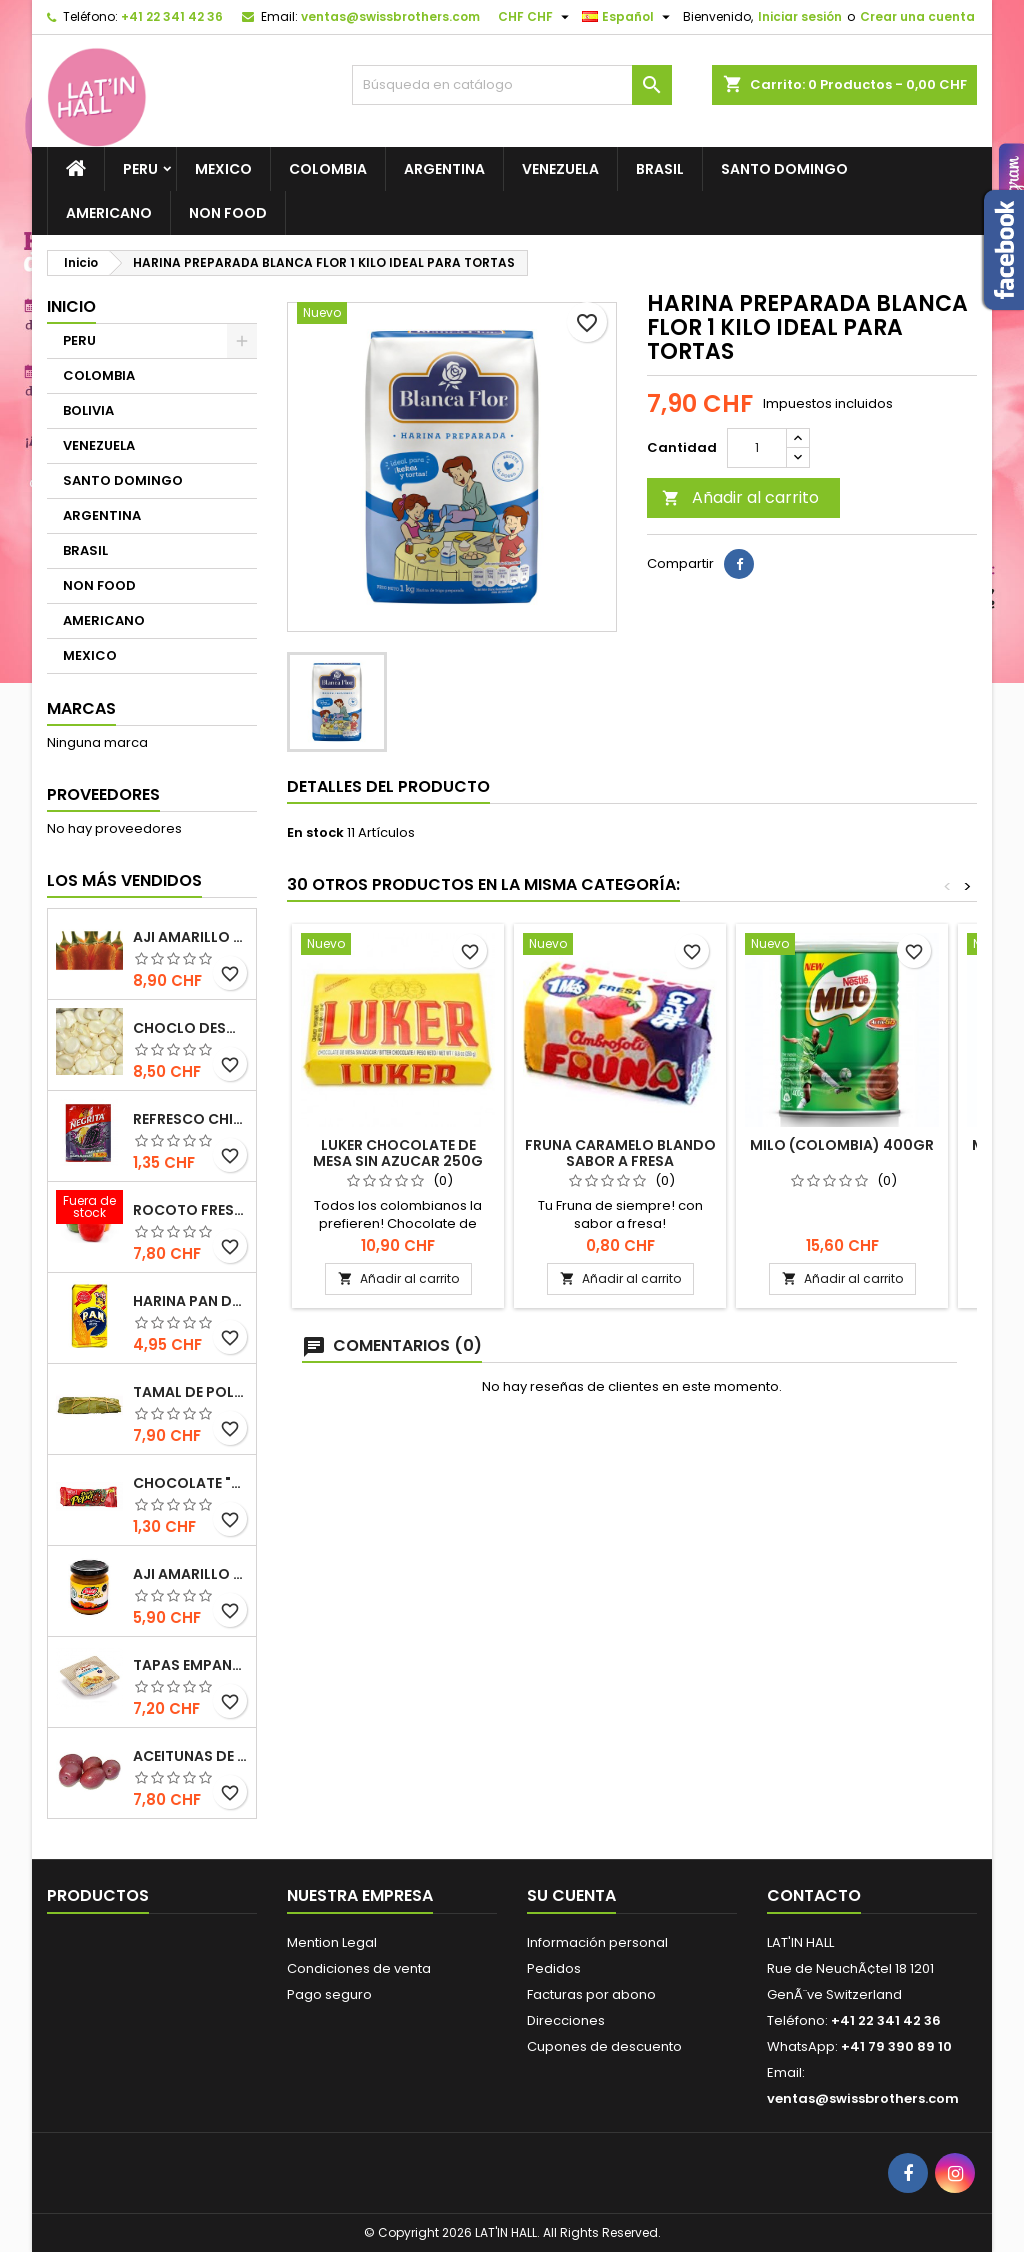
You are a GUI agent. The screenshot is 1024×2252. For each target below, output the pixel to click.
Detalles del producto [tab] (388, 786)
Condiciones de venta (359, 1968)
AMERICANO (109, 213)
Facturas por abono (591, 1994)
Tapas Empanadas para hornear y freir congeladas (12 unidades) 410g (190, 1665)
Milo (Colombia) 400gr (842, 1145)
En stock (315, 833)
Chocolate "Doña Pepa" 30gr (190, 1483)
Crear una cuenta (917, 16)
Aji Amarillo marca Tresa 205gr (190, 1574)
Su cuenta (571, 1895)
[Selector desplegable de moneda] (536, 17)
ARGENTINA (444, 169)
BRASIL (660, 169)
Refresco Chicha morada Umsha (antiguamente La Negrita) (190, 1119)
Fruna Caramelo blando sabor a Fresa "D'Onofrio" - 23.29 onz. (620, 1161)
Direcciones (566, 2020)
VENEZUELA (560, 169)
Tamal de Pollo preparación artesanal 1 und (190, 1392)
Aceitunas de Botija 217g (190, 1756)
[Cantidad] (757, 448)
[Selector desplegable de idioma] (628, 17)
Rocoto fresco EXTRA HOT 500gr (190, 1210)
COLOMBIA (328, 169)
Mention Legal (332, 1942)
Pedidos (554, 1968)
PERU (140, 169)
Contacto (814, 1895)
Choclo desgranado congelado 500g (190, 1028)
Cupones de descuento (604, 2046)
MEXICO (223, 169)
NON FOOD (228, 213)
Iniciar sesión (800, 16)
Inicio (71, 306)
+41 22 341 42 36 (172, 16)
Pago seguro (329, 1994)
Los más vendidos (124, 880)
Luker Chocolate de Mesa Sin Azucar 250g (398, 1153)
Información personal (597, 1942)
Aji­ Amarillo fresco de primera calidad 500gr (190, 937)
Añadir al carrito (740, 497)
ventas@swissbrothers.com (390, 16)
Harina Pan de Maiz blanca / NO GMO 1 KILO (190, 1301)
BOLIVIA (88, 410)
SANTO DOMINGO (784, 169)
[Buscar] (512, 85)
